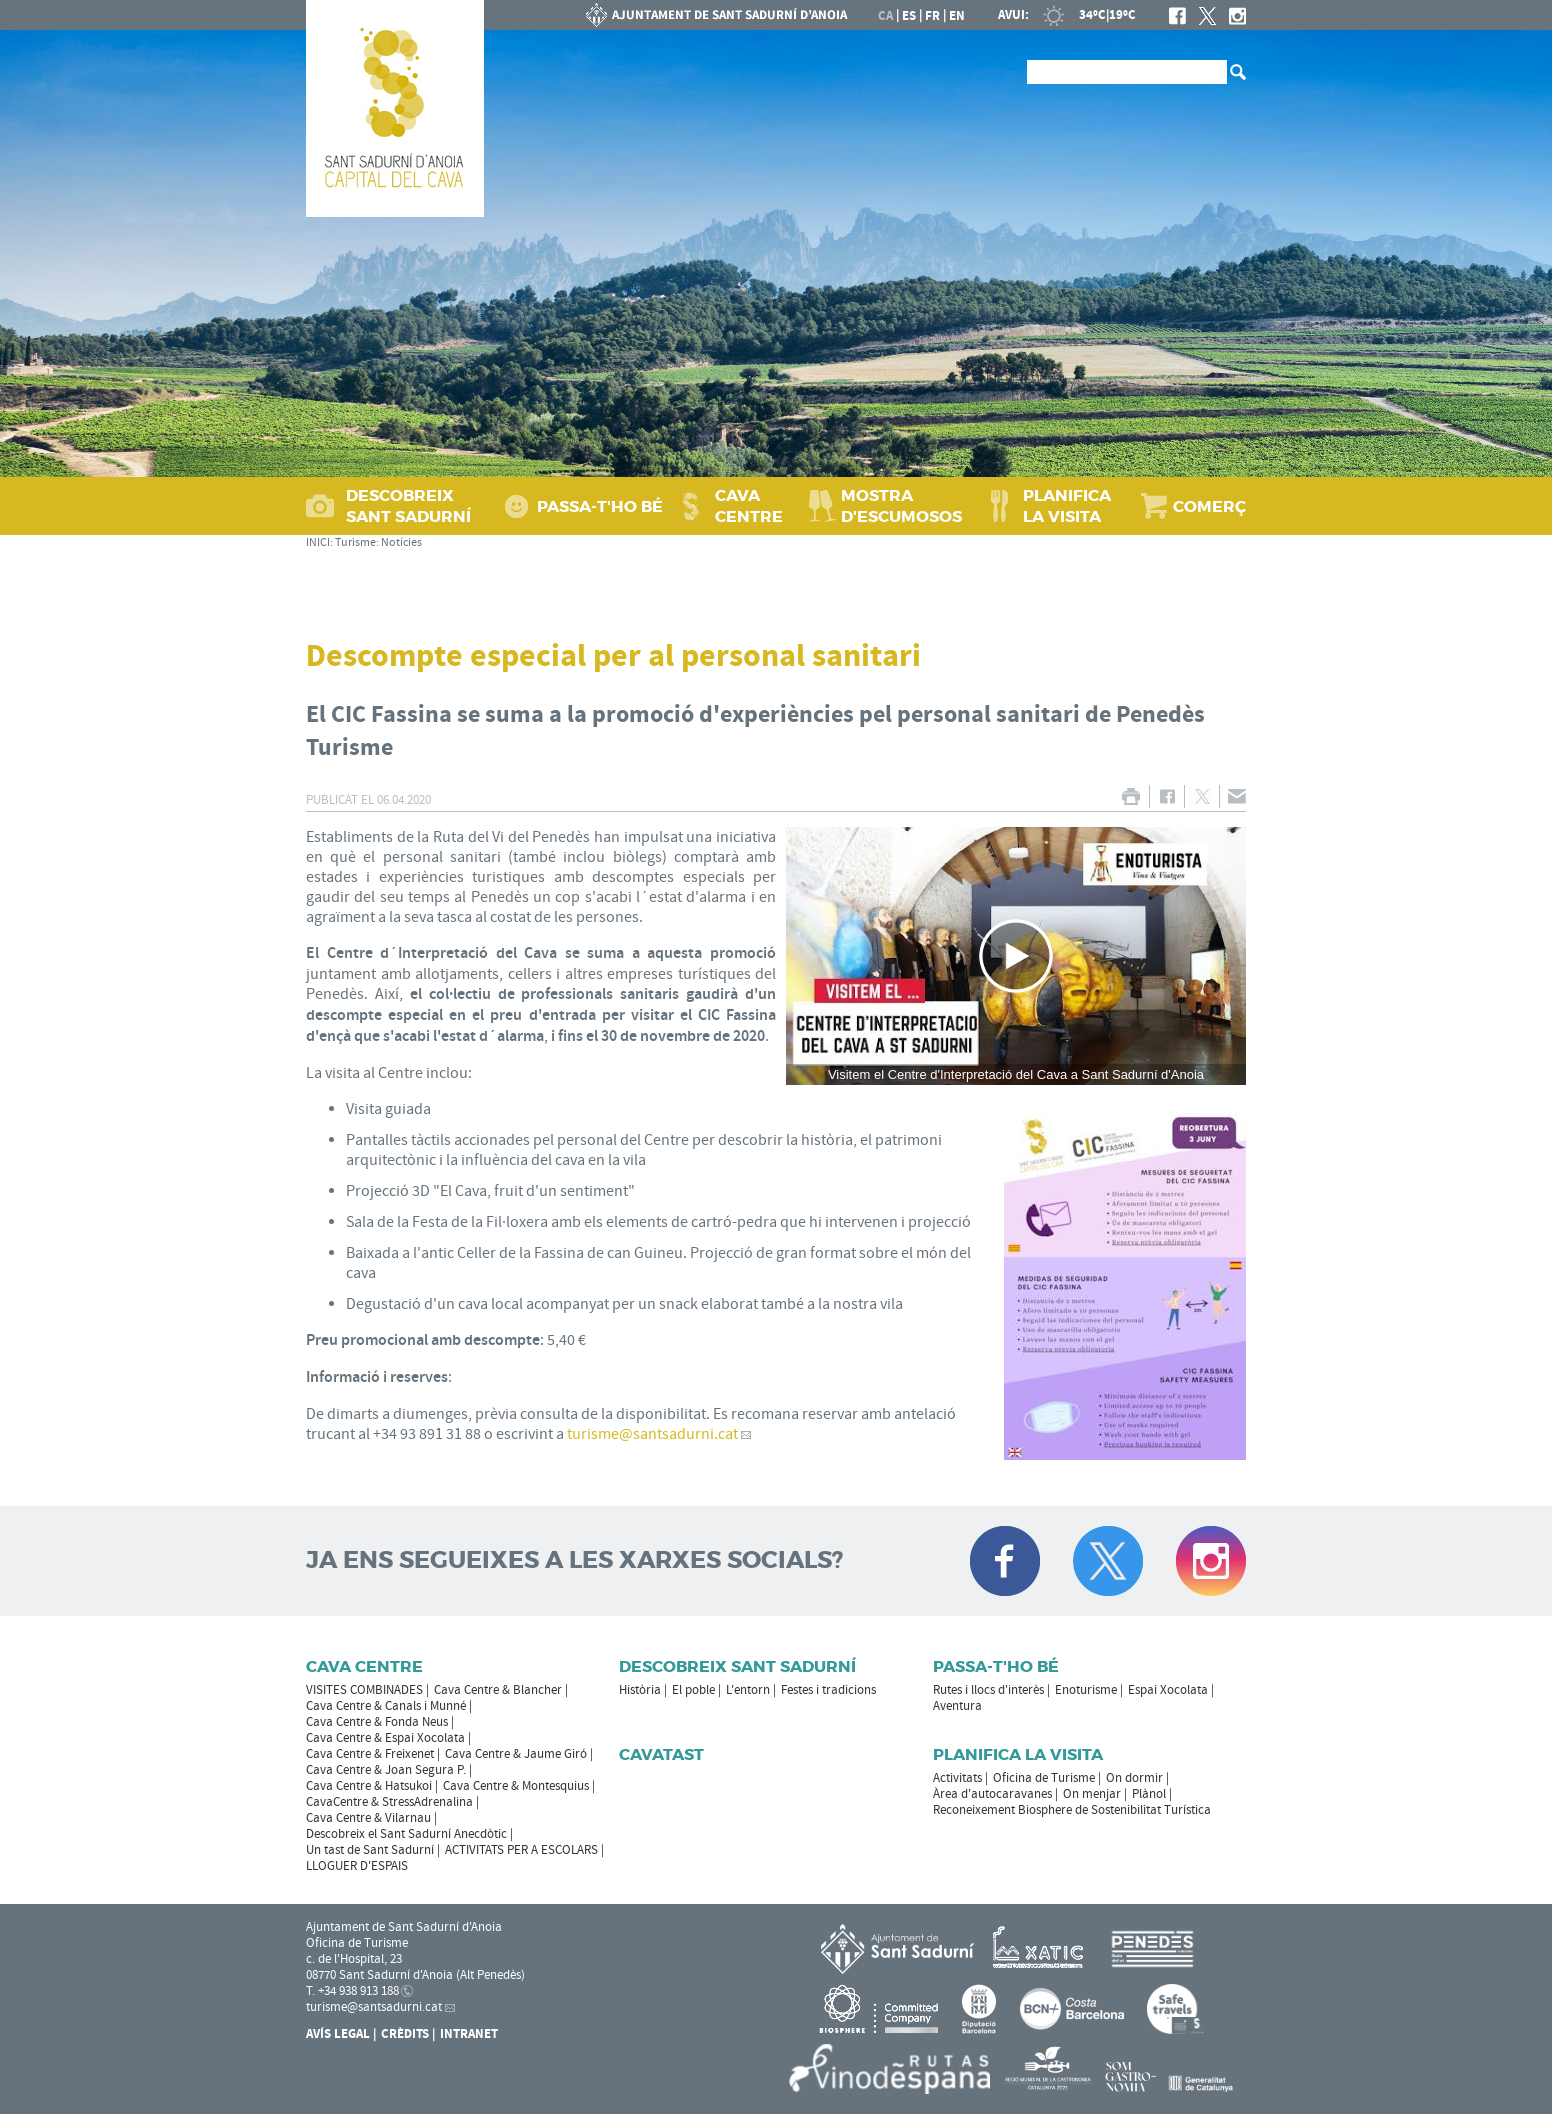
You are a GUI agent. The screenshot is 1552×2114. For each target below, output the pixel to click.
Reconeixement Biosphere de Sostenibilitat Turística (1072, 1810)
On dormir (1134, 1778)
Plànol (1149, 1794)
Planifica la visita (1018, 1754)
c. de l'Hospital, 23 (354, 1959)
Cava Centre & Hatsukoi (369, 1786)
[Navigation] (1016, 956)
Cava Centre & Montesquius (516, 1786)
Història (640, 1690)
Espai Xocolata (1168, 1690)
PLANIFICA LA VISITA (1067, 506)
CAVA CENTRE (749, 506)
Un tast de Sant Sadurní (370, 1850)
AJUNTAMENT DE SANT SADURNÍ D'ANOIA (717, 15)
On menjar (1092, 1794)
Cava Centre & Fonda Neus (377, 1722)
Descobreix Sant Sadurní (737, 1666)
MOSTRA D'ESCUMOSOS (901, 506)
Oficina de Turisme (1044, 1778)
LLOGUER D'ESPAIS (357, 1866)
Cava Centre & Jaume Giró (516, 1754)
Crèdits (405, 2034)
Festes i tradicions (828, 1690)
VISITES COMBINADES (364, 1690)
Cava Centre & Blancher (498, 1690)
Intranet (469, 2034)
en (957, 16)
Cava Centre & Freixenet (370, 1754)
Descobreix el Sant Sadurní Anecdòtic (406, 1834)
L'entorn (748, 1690)
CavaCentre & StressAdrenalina (389, 1802)
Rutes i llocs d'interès (988, 1690)
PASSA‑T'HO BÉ (600, 506)
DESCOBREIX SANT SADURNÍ (408, 506)
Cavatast (661, 1754)
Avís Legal (338, 2034)
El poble (693, 1690)
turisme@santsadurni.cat (652, 1434)
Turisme (355, 542)
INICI (318, 542)
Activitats (957, 1778)
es (909, 16)
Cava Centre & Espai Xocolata (385, 1738)
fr (932, 16)
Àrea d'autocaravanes (992, 1794)
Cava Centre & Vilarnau (368, 1818)
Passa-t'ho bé (996, 1666)
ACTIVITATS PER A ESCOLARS (521, 1850)
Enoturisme (1086, 1690)
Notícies (401, 542)
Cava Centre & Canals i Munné (386, 1706)
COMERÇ (1209, 506)
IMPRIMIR (1130, 796)
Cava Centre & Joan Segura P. (386, 1770)
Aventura (957, 1706)
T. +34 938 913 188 (352, 1991)
